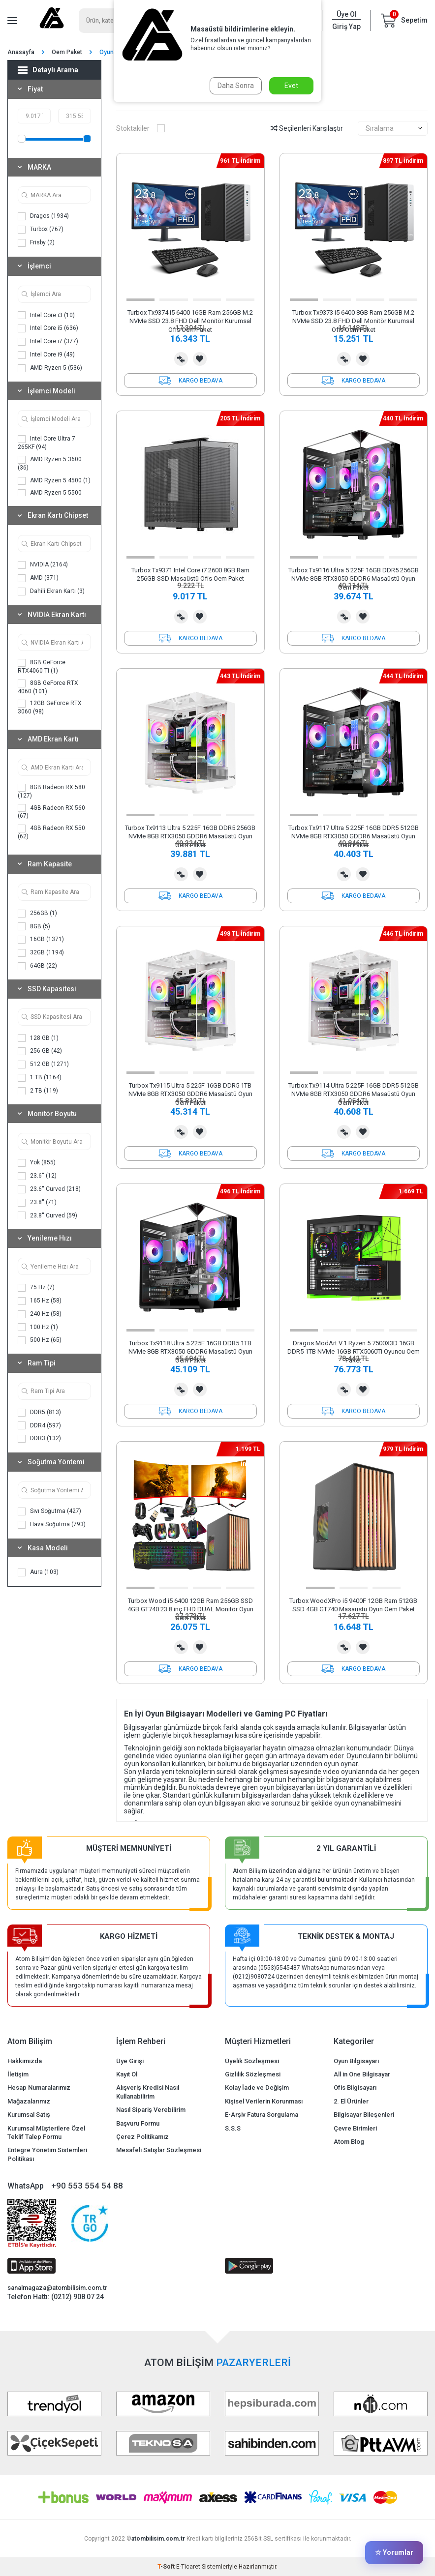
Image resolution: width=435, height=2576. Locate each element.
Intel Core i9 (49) (46, 355)
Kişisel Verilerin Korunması (264, 2101)
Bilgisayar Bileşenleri (364, 2114)
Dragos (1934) (43, 216)
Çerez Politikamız (142, 2136)
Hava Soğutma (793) (52, 1525)
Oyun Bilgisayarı (356, 2061)
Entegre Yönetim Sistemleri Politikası (47, 2154)
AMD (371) (38, 578)
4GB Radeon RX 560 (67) (51, 811)
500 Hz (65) (40, 1340)
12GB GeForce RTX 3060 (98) (50, 707)
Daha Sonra (236, 85)
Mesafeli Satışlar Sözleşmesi (158, 2150)
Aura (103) (38, 1572)
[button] (140, 299)
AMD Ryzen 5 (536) (50, 368)
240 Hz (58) (40, 1314)
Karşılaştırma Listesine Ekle (181, 359)
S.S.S (233, 2128)
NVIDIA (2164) (43, 565)
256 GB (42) (40, 1051)
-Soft (166, 2566)
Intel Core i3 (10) (46, 315)
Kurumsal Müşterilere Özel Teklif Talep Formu (46, 2132)
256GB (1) (37, 914)
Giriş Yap (346, 26)
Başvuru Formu (137, 2123)
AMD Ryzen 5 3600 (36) (50, 463)
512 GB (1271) (43, 1064)
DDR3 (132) (39, 1439)
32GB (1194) (41, 953)
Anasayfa (20, 52)
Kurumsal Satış (28, 2114)
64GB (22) (37, 966)
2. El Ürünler (351, 2101)
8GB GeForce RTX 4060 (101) (48, 687)
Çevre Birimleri (355, 2128)
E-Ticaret (188, 2566)
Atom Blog (349, 2141)
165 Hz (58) (40, 1301)
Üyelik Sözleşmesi (252, 2061)
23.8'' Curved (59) (47, 1215)
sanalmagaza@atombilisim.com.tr (57, 2287)
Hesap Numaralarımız (38, 2087)
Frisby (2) (36, 243)
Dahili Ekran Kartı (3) (51, 591)
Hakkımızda (24, 2061)
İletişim (18, 2074)
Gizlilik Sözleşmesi (252, 2074)
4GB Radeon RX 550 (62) (51, 832)
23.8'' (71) (37, 1203)
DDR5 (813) (39, 1413)
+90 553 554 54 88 (87, 2186)
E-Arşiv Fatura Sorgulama (261, 2114)
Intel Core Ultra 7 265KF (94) (46, 442)
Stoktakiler (140, 128)
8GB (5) (34, 926)
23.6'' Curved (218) (49, 1189)
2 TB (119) (38, 1091)
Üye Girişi (130, 2061)
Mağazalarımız (28, 2101)
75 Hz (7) (36, 1288)
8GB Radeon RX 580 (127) (51, 791)
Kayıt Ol (126, 2074)
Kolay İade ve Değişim (257, 2087)
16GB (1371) (41, 940)
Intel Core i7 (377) (48, 342)
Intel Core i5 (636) (48, 328)
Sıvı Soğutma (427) (49, 1511)
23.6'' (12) (37, 1176)
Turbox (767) (40, 230)
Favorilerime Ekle (200, 359)
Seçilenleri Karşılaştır (307, 128)
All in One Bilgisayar (362, 2074)
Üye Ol (347, 14)
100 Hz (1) (38, 1327)
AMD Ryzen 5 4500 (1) (54, 481)
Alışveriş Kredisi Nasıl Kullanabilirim (147, 2092)
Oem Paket (67, 52)
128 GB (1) (38, 1038)
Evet (291, 85)
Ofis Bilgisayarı (355, 2087)
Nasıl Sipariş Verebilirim (151, 2109)
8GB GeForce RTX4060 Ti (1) (41, 666)
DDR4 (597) (39, 1425)
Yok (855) (37, 1163)
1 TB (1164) (40, 1078)
